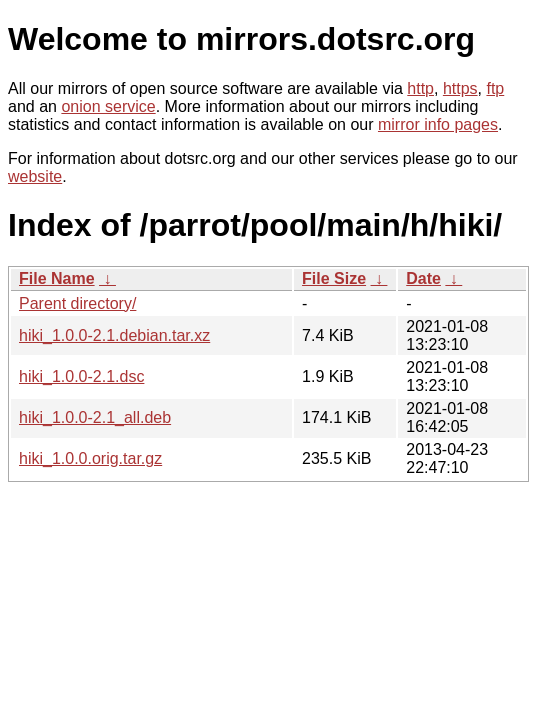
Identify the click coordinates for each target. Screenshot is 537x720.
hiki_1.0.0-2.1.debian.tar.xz (114, 335)
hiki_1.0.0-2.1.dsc (81, 376)
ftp (495, 88)
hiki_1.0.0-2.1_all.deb (95, 417)
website (35, 176)
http (420, 88)
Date (423, 278)
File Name (57, 278)
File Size (334, 278)
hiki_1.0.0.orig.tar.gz (90, 458)
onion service (108, 106)
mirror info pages (438, 124)
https (460, 88)
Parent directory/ (77, 303)
